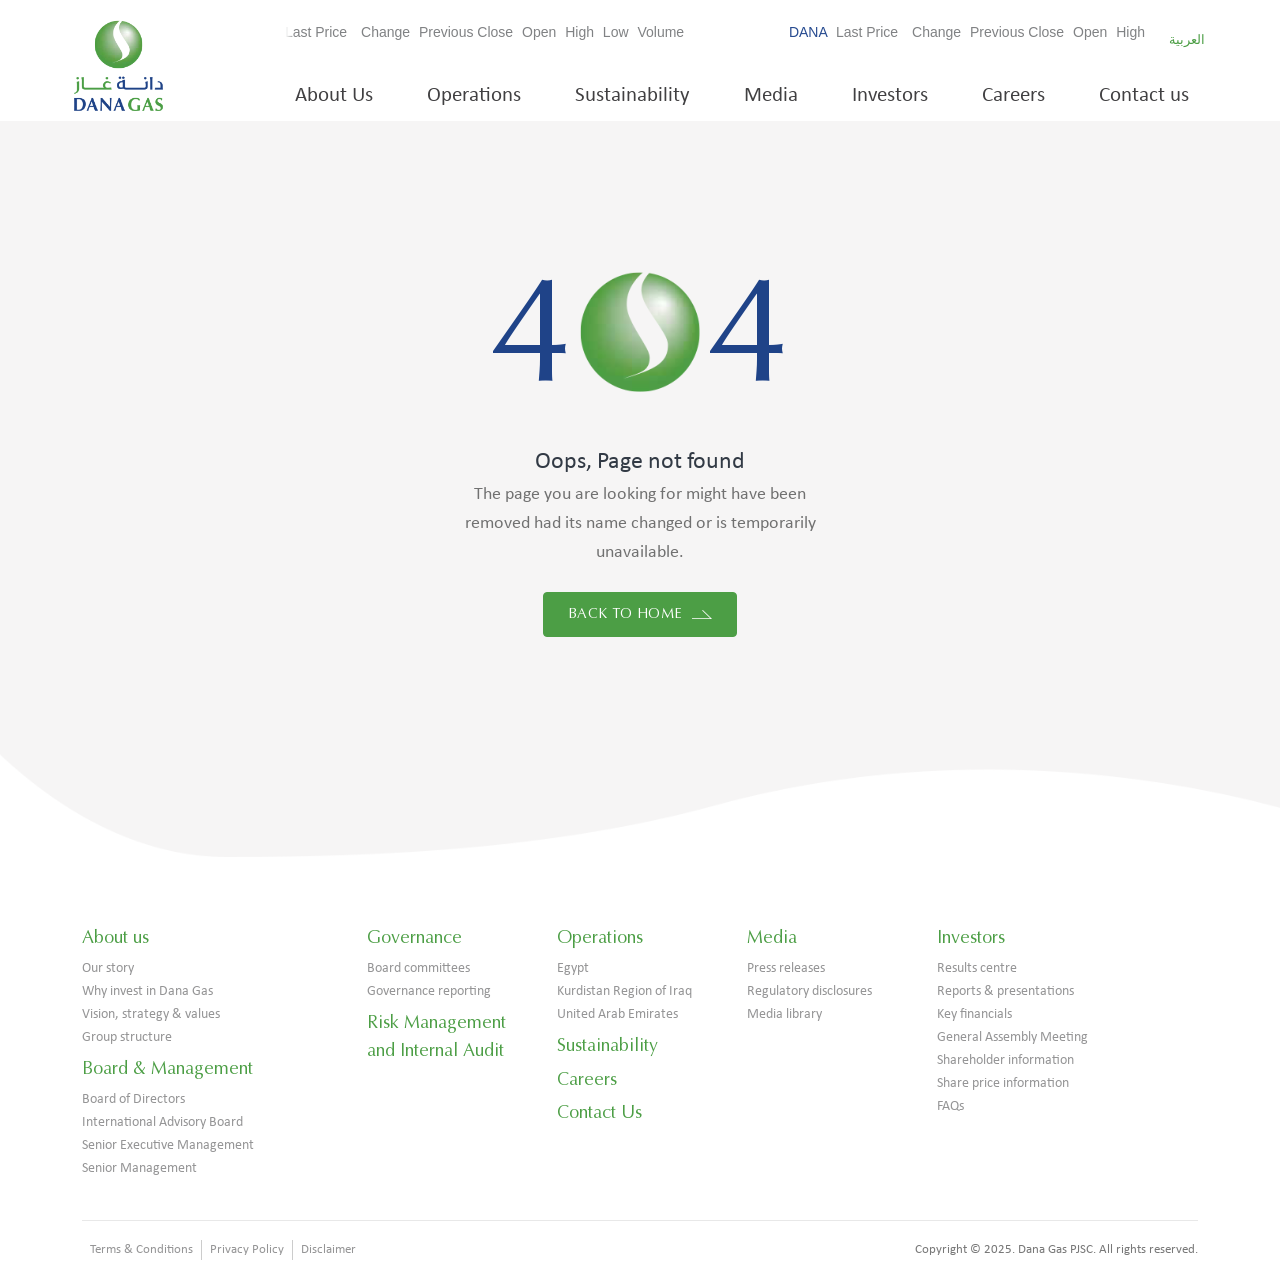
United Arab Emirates (617, 1014)
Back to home (640, 613)
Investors (890, 95)
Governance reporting (429, 991)
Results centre (977, 968)
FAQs (950, 1106)
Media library (784, 1014)
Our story (108, 968)
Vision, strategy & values (151, 1014)
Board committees (418, 968)
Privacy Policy (247, 1249)
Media (771, 95)
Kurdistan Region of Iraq (624, 991)
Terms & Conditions (141, 1249)
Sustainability (632, 95)
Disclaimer (328, 1249)
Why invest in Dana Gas (147, 991)
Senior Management (139, 1168)
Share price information (1003, 1083)
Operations (474, 95)
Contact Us (599, 1112)
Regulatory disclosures (809, 991)
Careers (1013, 95)
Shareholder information (1005, 1060)
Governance (414, 937)
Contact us (1144, 95)
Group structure (127, 1037)
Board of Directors (133, 1099)
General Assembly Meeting (1012, 1037)
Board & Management (167, 1068)
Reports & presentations (1005, 991)
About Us (334, 95)
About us (115, 937)
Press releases (786, 968)
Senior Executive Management (168, 1145)
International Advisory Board (162, 1122)
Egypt (573, 968)
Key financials (974, 1014)
